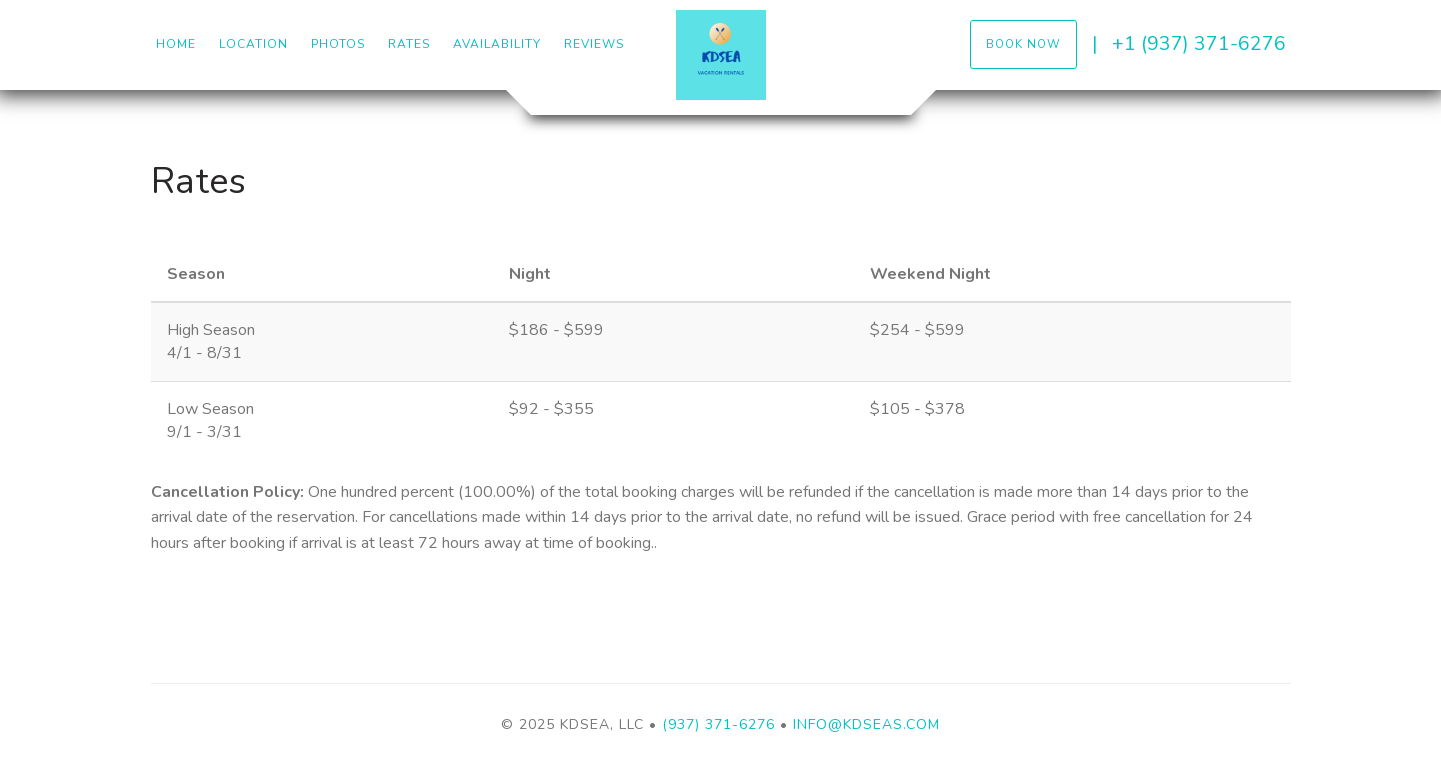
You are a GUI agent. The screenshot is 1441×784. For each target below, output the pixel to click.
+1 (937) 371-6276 (1199, 44)
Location (253, 44)
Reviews (594, 44)
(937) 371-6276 (718, 724)
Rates (409, 44)
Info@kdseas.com (866, 724)
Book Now (1023, 44)
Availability (497, 44)
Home (176, 44)
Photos (338, 44)
